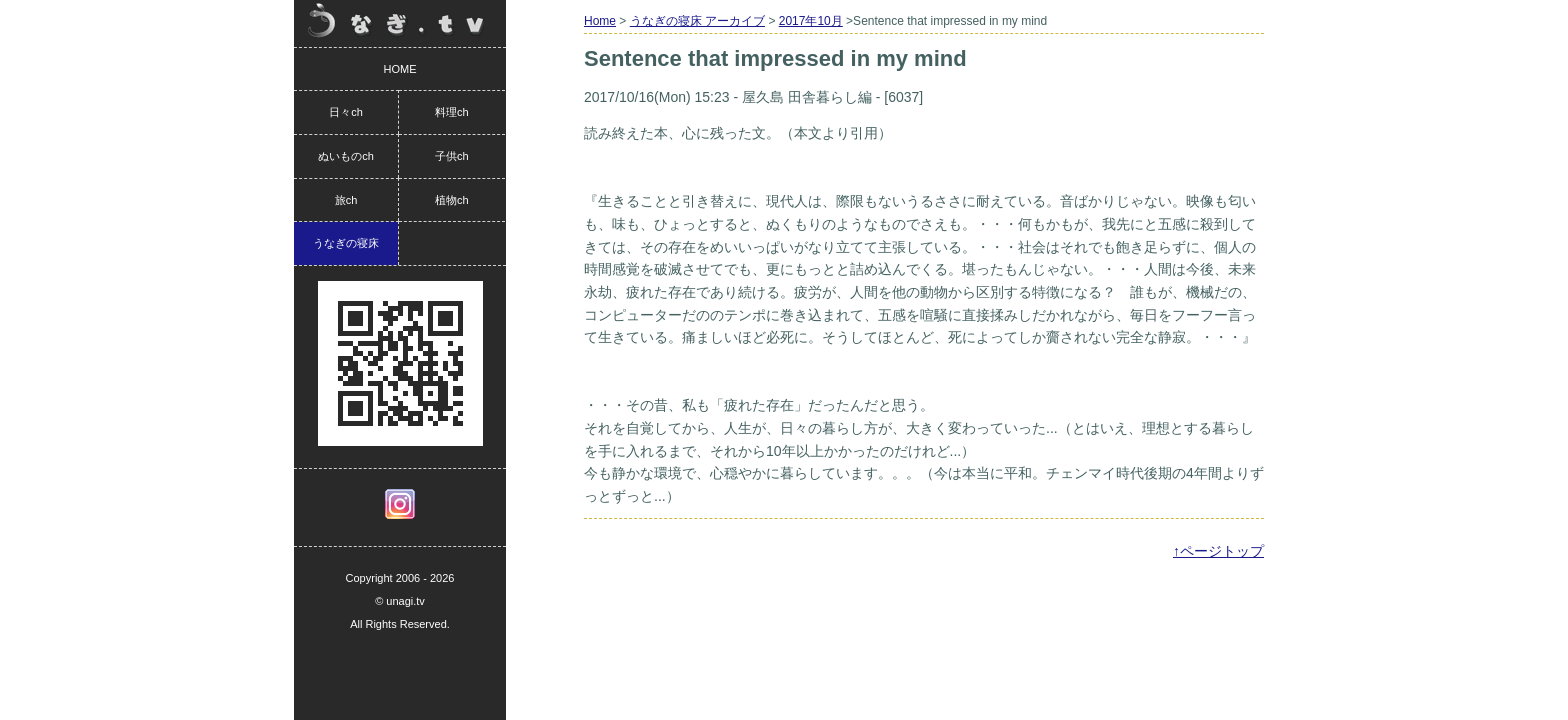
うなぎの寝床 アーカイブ (697, 21)
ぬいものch (346, 156)
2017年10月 (811, 21)
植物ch (452, 200)
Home (600, 21)
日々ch (346, 112)
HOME (400, 69)
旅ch (346, 200)
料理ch (452, 112)
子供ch (452, 156)
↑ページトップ (1218, 551)
